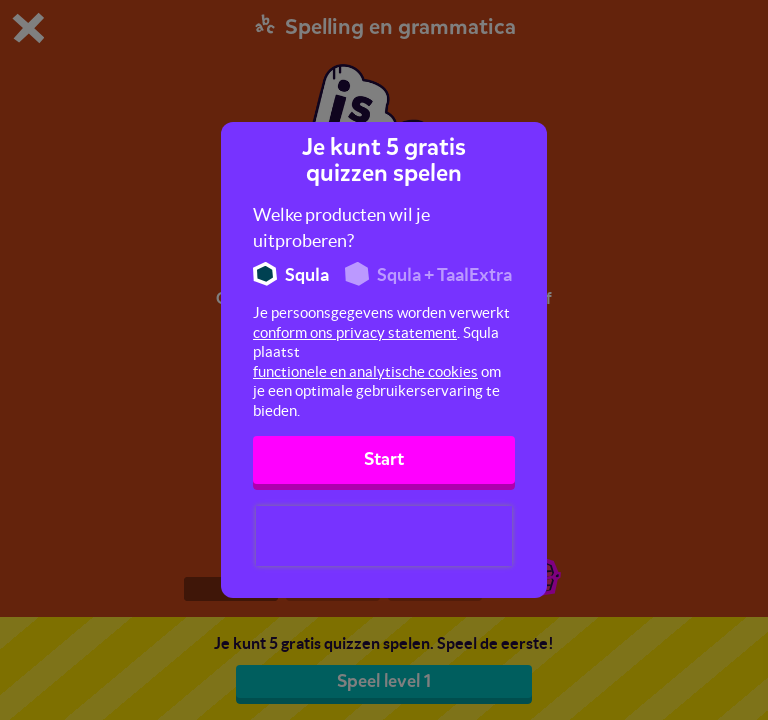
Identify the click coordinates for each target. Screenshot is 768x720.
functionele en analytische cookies (365, 371)
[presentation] (384, 536)
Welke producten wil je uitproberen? (341, 227)
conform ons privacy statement (355, 332)
